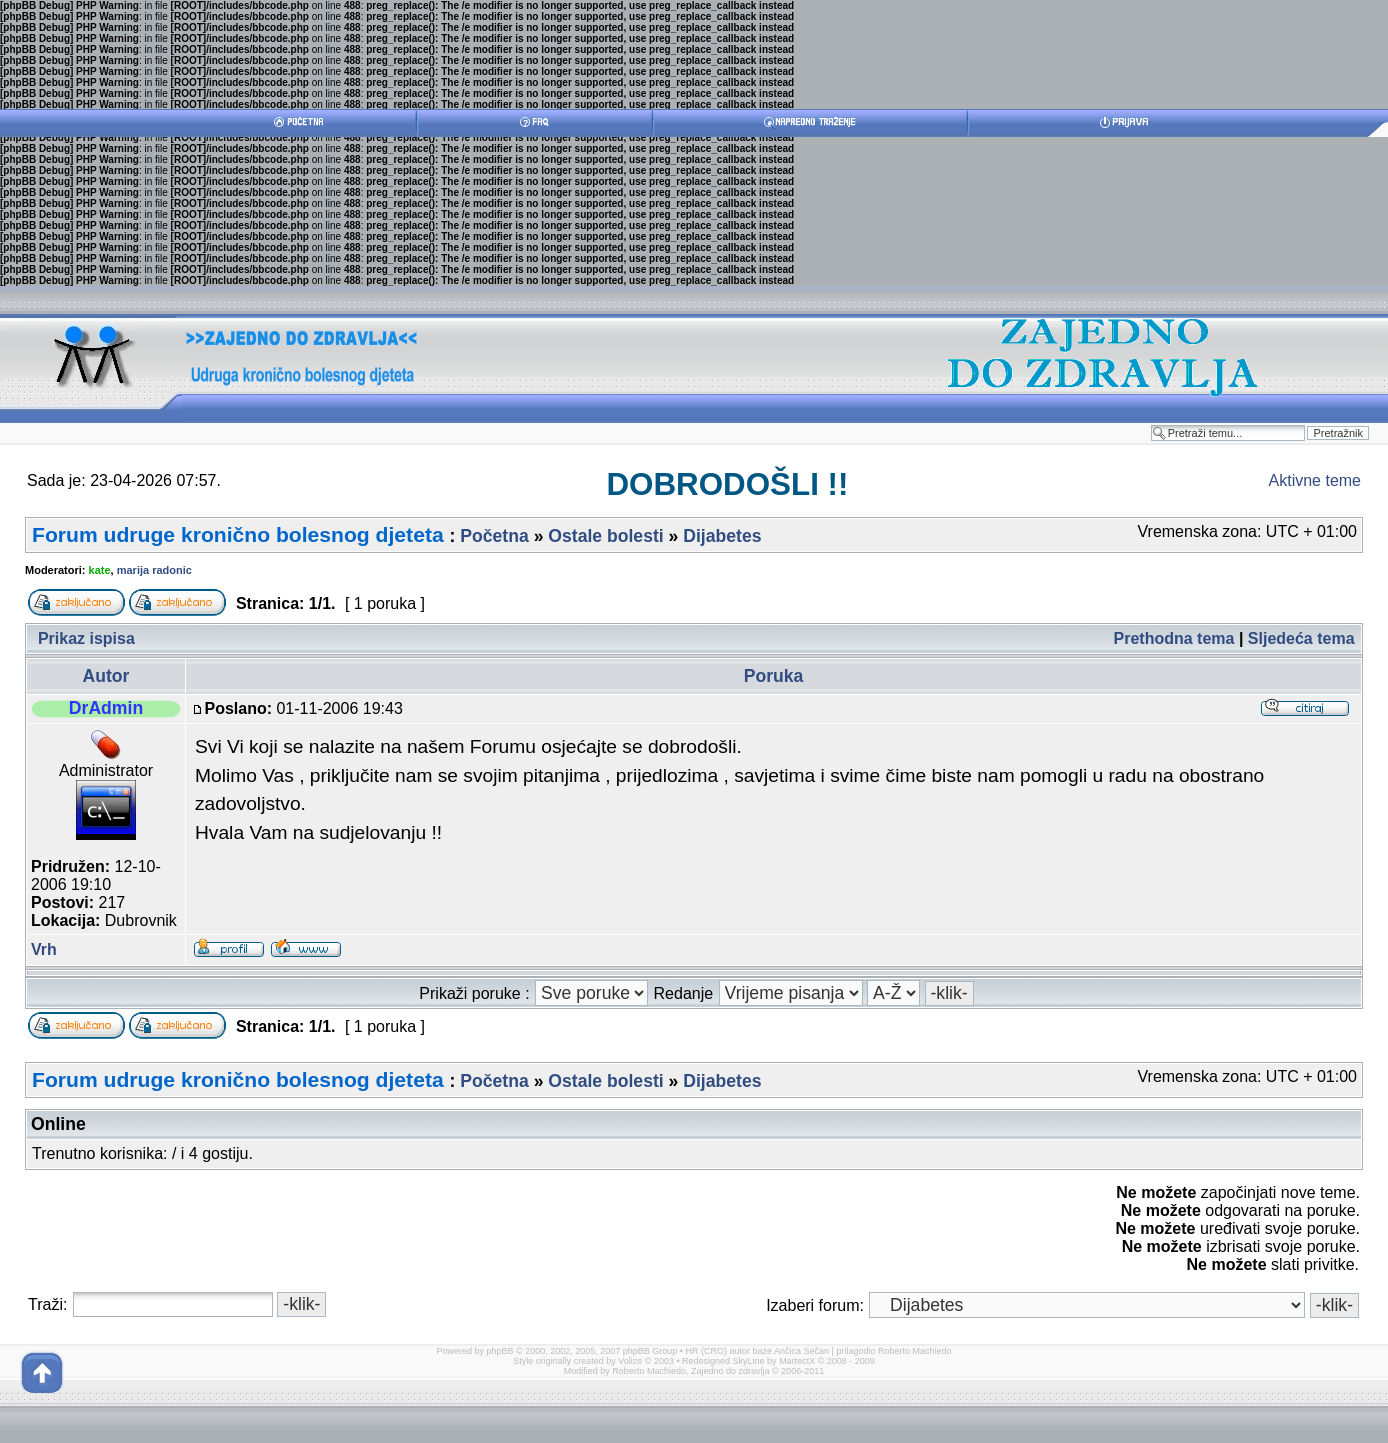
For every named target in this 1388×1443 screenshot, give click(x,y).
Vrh (44, 949)
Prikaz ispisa (86, 638)
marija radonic (154, 570)
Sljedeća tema (1301, 638)
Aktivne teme (1315, 480)
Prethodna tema (1174, 638)
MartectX (797, 1361)
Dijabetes (722, 536)
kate (100, 570)
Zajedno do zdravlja (731, 1371)
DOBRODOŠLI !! (727, 484)
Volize (630, 1361)
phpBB (500, 1351)
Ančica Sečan (801, 1351)
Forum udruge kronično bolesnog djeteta (238, 534)
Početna (494, 536)
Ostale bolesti (605, 536)
